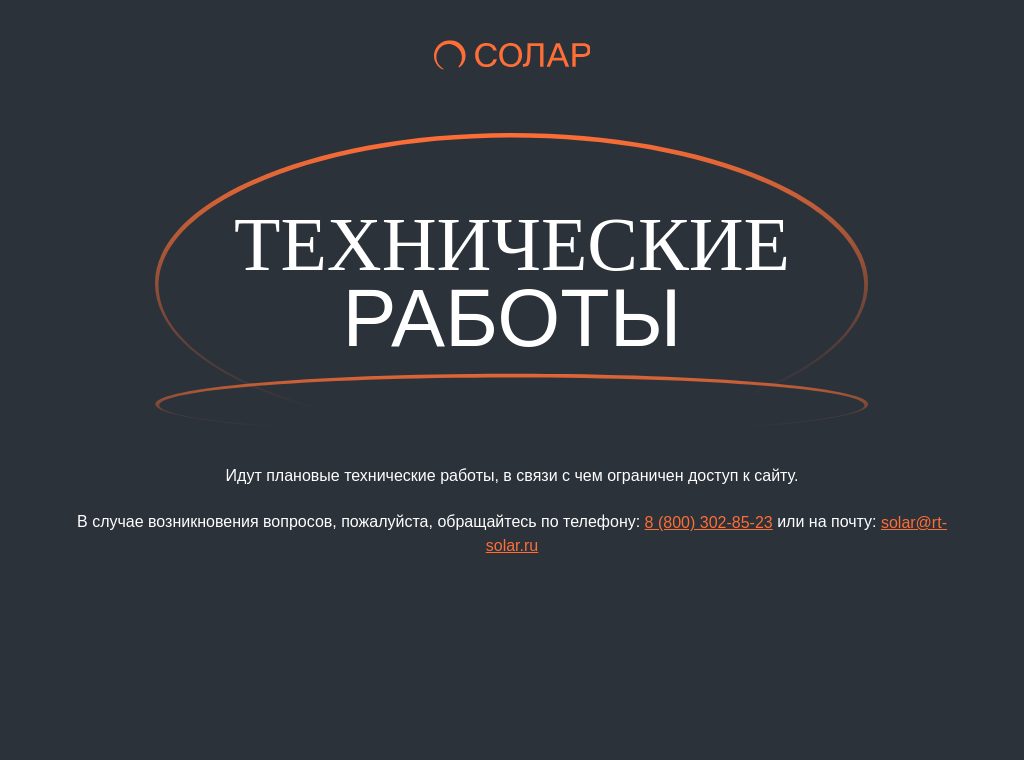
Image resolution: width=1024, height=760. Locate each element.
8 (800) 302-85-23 (709, 522)
